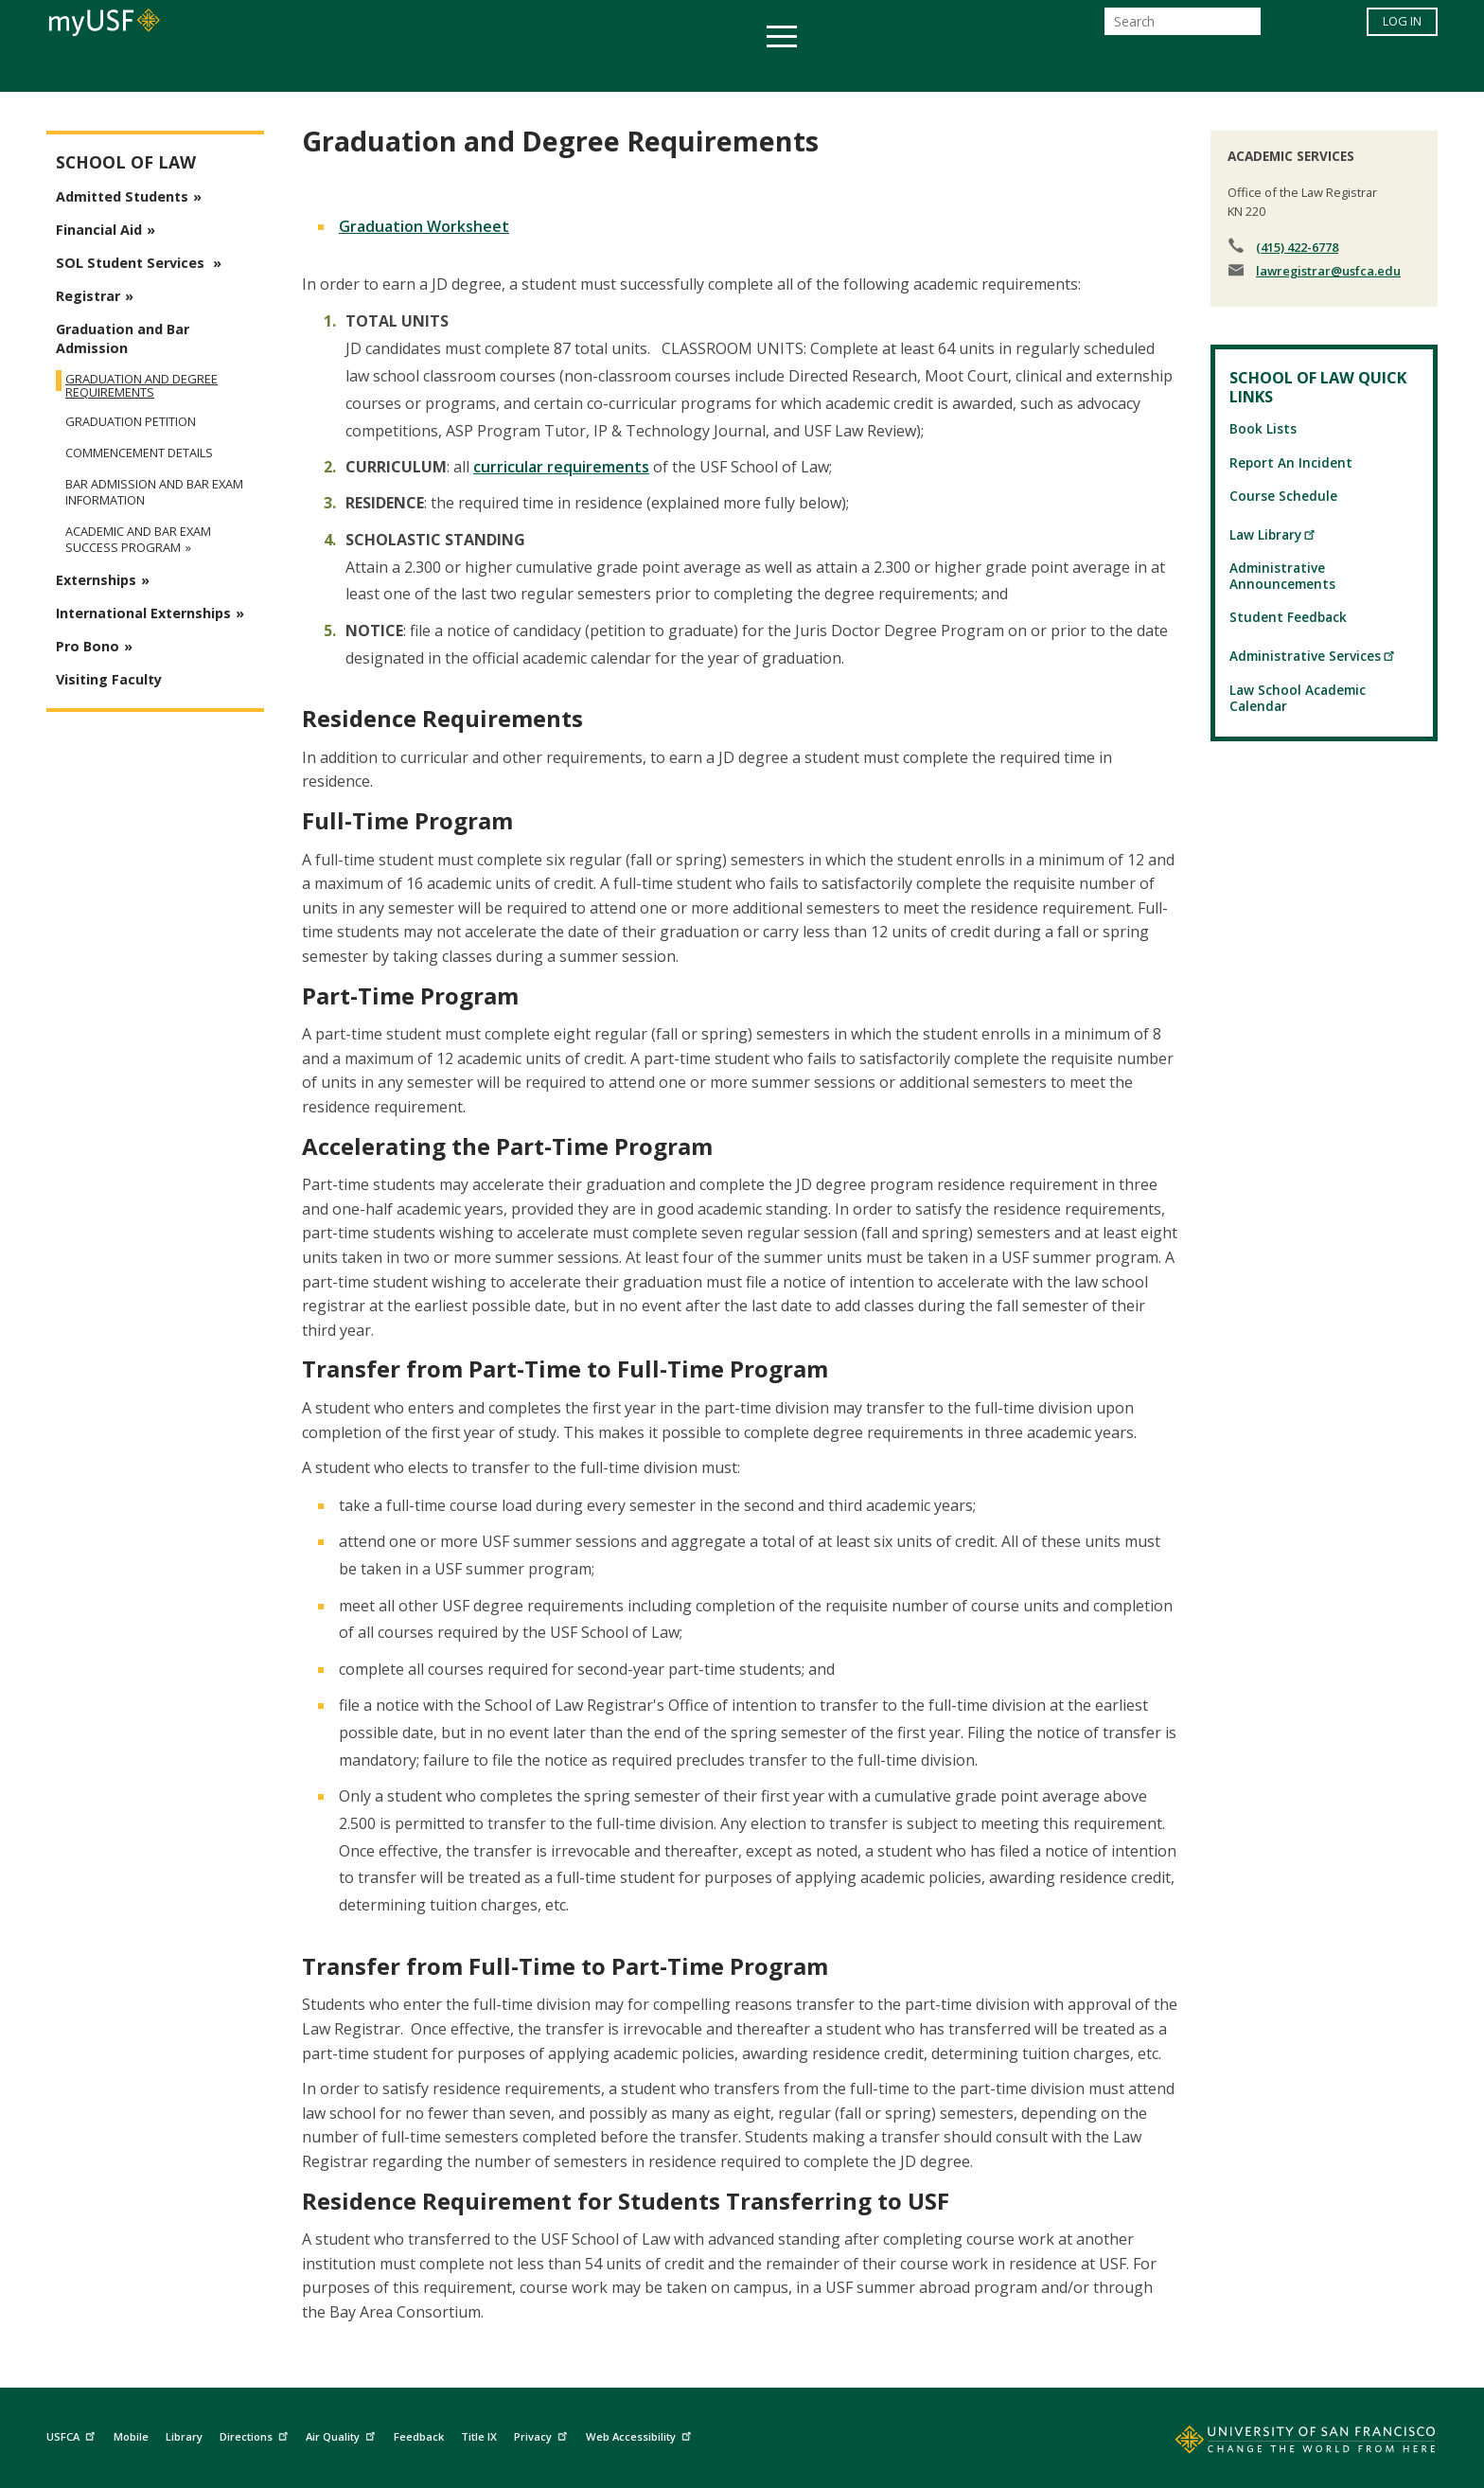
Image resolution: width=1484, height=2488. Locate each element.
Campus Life (836, 70)
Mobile (131, 2436)
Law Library (1272, 534)
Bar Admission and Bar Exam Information (154, 492)
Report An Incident (1290, 462)
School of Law (126, 162)
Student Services (514, 70)
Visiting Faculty (109, 679)
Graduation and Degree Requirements (141, 385)
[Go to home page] (1284, 2443)
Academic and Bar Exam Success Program (138, 540)
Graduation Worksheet (424, 226)
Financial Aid (99, 230)
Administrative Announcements (1282, 576)
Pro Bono (87, 646)
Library (184, 2436)
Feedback (419, 2436)
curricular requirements (561, 466)
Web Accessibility (641, 2435)
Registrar (88, 296)
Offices (942, 70)
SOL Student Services (132, 263)
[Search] (1182, 27)
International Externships (143, 613)
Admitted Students (122, 196)
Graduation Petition (130, 422)
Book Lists (1263, 428)
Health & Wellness (686, 70)
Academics (375, 70)
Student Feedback (1288, 617)
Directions (256, 2435)
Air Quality (343, 2435)
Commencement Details (139, 453)
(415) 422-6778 (1297, 247)
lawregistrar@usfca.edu (1328, 270)
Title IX (479, 2436)
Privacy (543, 2435)
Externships (96, 580)
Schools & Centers (1076, 70)
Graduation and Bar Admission (122, 338)
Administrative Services (1312, 656)
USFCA (72, 2435)
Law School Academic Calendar (1297, 698)
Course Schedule (1283, 496)
